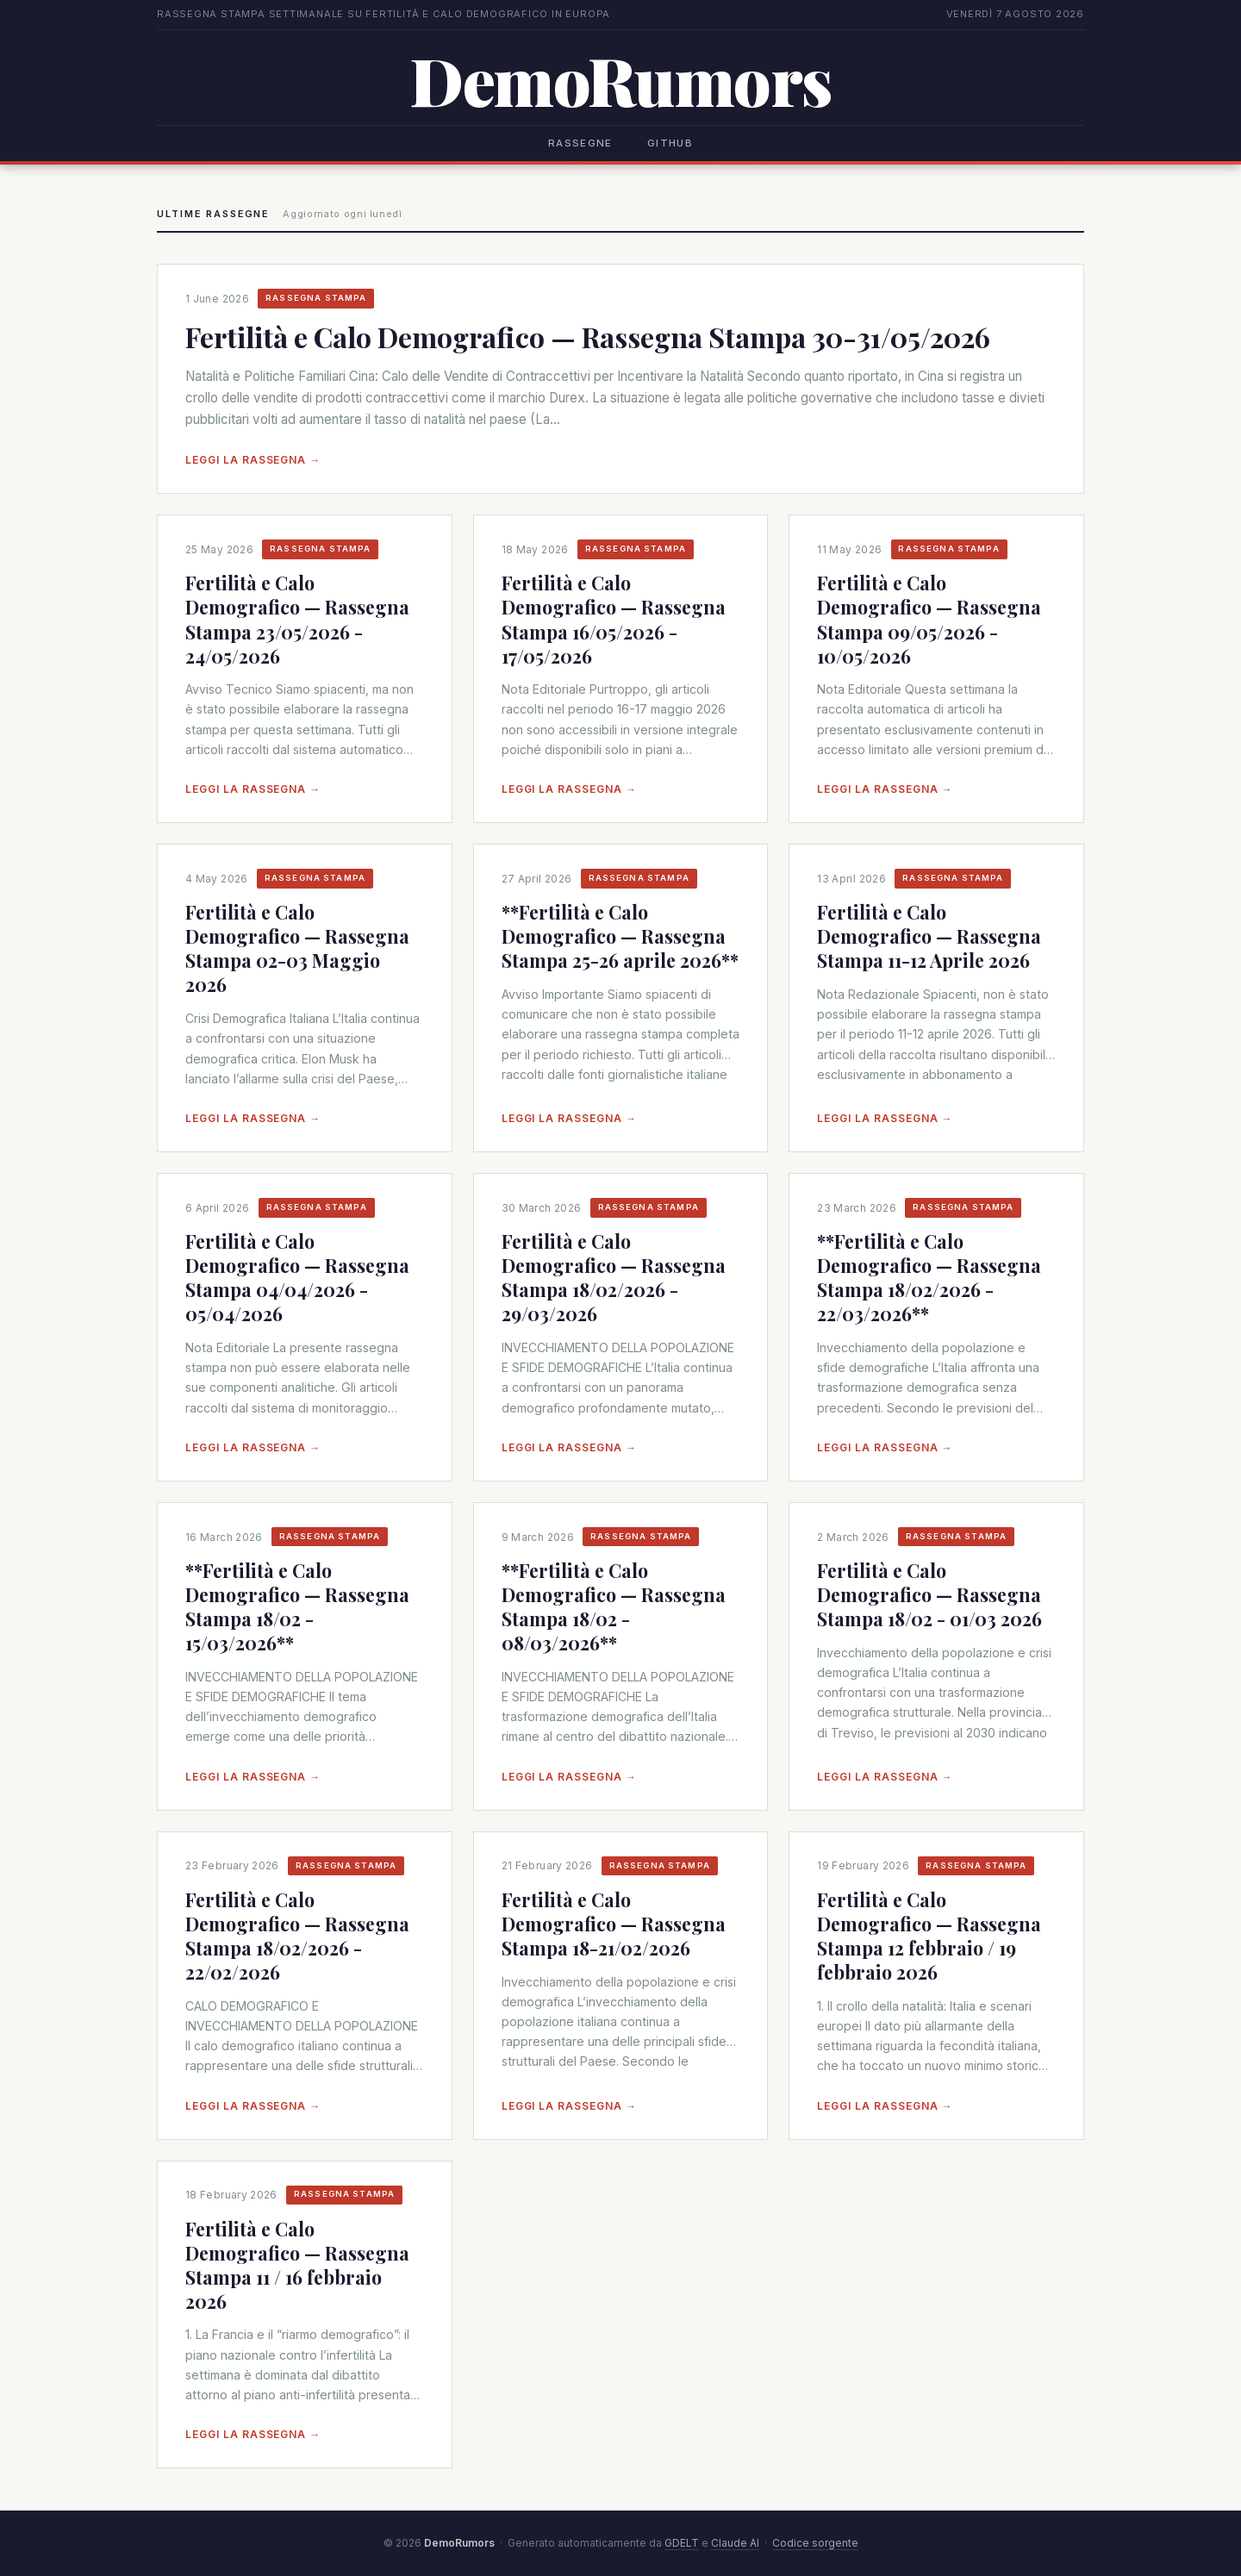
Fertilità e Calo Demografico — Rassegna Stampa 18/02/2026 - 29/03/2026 (614, 1277)
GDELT (681, 2542)
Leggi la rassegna (253, 460)
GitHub (670, 143)
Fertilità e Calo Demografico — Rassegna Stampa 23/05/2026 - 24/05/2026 (297, 619)
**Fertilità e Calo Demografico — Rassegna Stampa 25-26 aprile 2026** (620, 936)
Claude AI (735, 2542)
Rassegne (580, 143)
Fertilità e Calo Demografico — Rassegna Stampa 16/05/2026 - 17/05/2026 (614, 619)
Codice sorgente (815, 2542)
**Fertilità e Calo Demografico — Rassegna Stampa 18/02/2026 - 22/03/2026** (929, 1277)
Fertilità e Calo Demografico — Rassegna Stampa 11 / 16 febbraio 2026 (297, 2265)
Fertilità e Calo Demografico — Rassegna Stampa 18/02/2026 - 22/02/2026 (297, 1935)
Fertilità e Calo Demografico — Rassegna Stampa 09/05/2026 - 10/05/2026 (929, 619)
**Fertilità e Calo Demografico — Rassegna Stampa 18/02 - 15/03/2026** (297, 1606)
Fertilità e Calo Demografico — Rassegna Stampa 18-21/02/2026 (614, 1923)
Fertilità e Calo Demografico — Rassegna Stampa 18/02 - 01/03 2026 (929, 1594)
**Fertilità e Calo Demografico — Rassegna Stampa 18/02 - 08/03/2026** (614, 1606)
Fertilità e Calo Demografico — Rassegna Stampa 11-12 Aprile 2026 (929, 936)
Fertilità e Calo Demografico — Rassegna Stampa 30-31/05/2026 (587, 336)
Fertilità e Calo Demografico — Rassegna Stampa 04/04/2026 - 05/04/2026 (297, 1277)
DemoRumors (620, 80)
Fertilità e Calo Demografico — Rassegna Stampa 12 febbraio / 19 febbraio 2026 (929, 1935)
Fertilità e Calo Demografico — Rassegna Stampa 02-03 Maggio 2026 (297, 948)
